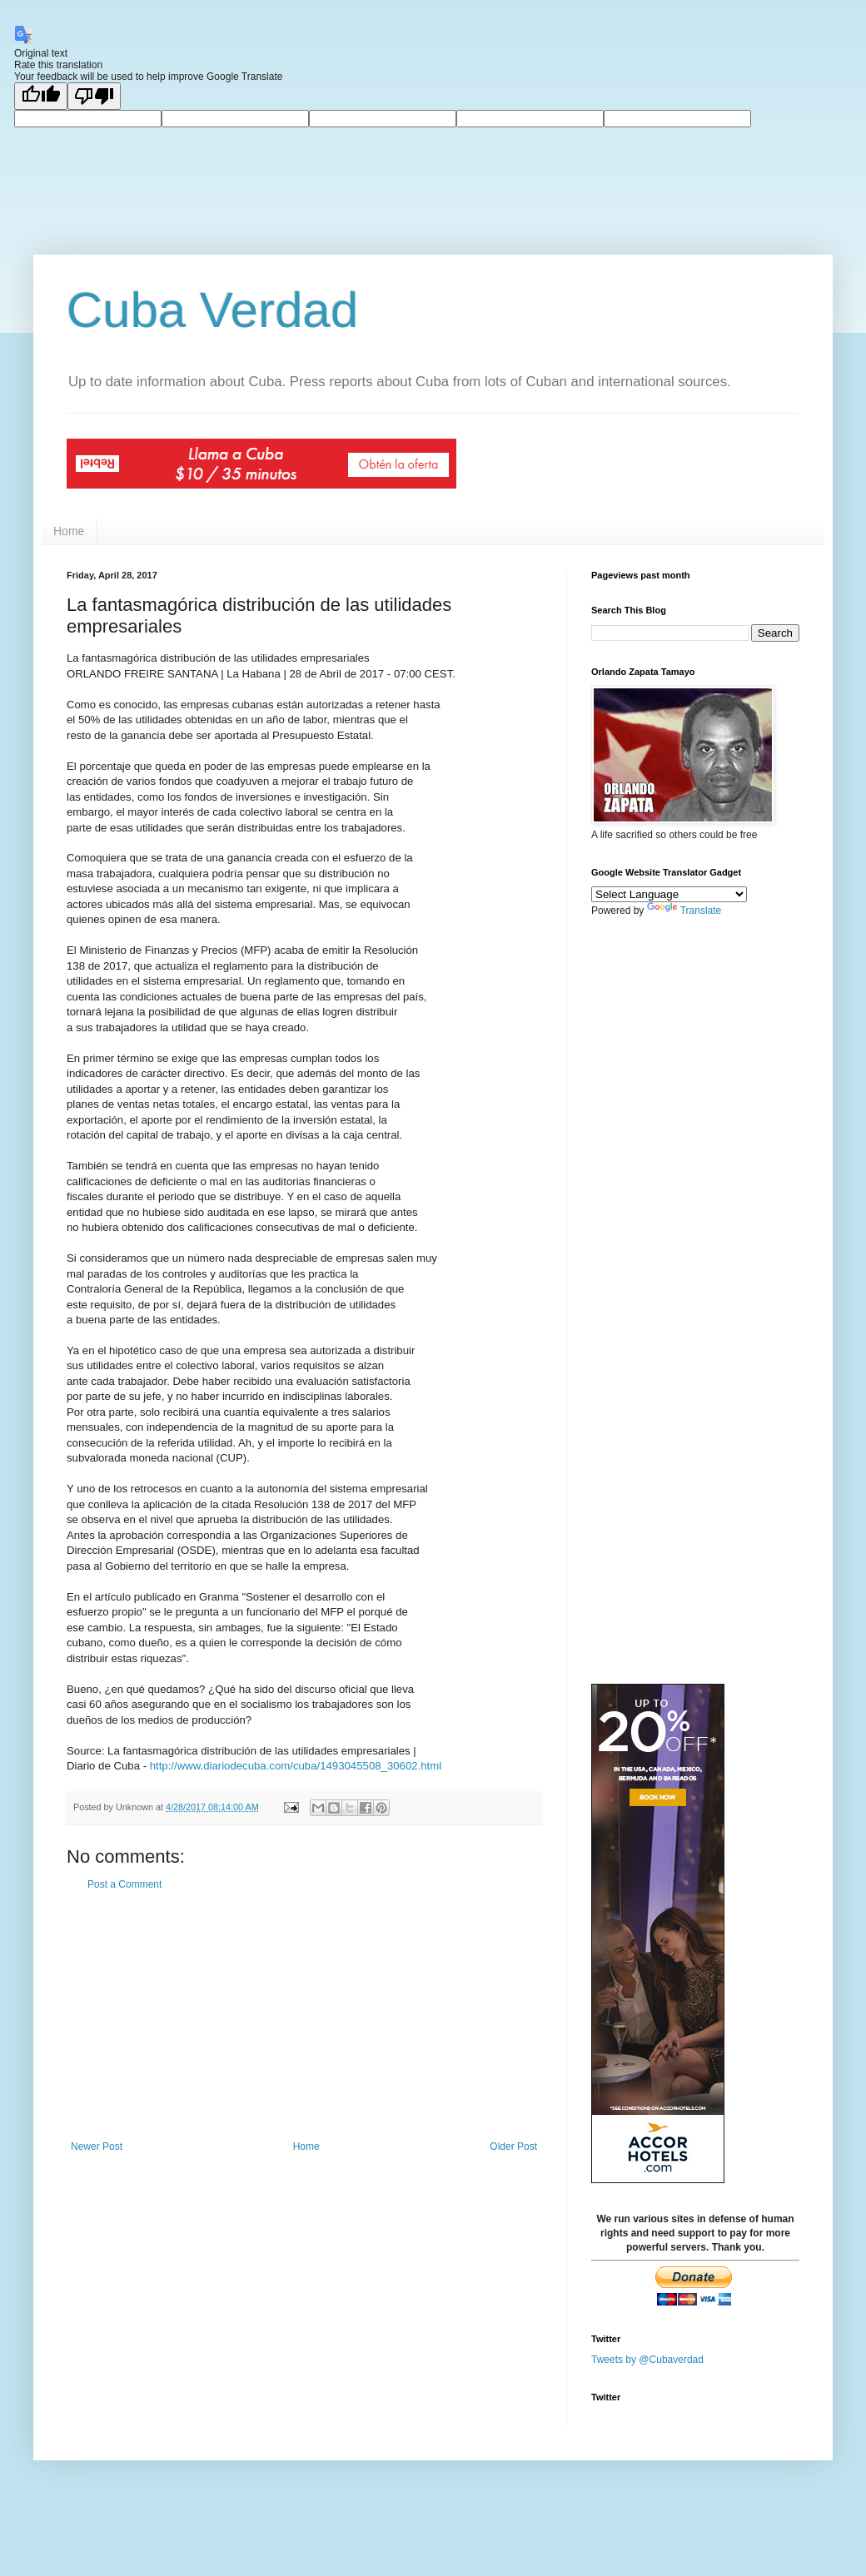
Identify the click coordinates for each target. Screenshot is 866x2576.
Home (68, 531)
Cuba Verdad (212, 310)
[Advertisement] (304, 2016)
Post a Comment (124, 1884)
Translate (684, 910)
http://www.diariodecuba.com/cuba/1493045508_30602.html (295, 1766)
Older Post (513, 2146)
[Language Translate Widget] (669, 894)
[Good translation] (40, 96)
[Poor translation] (94, 96)
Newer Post (96, 2146)
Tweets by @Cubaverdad (647, 2359)
